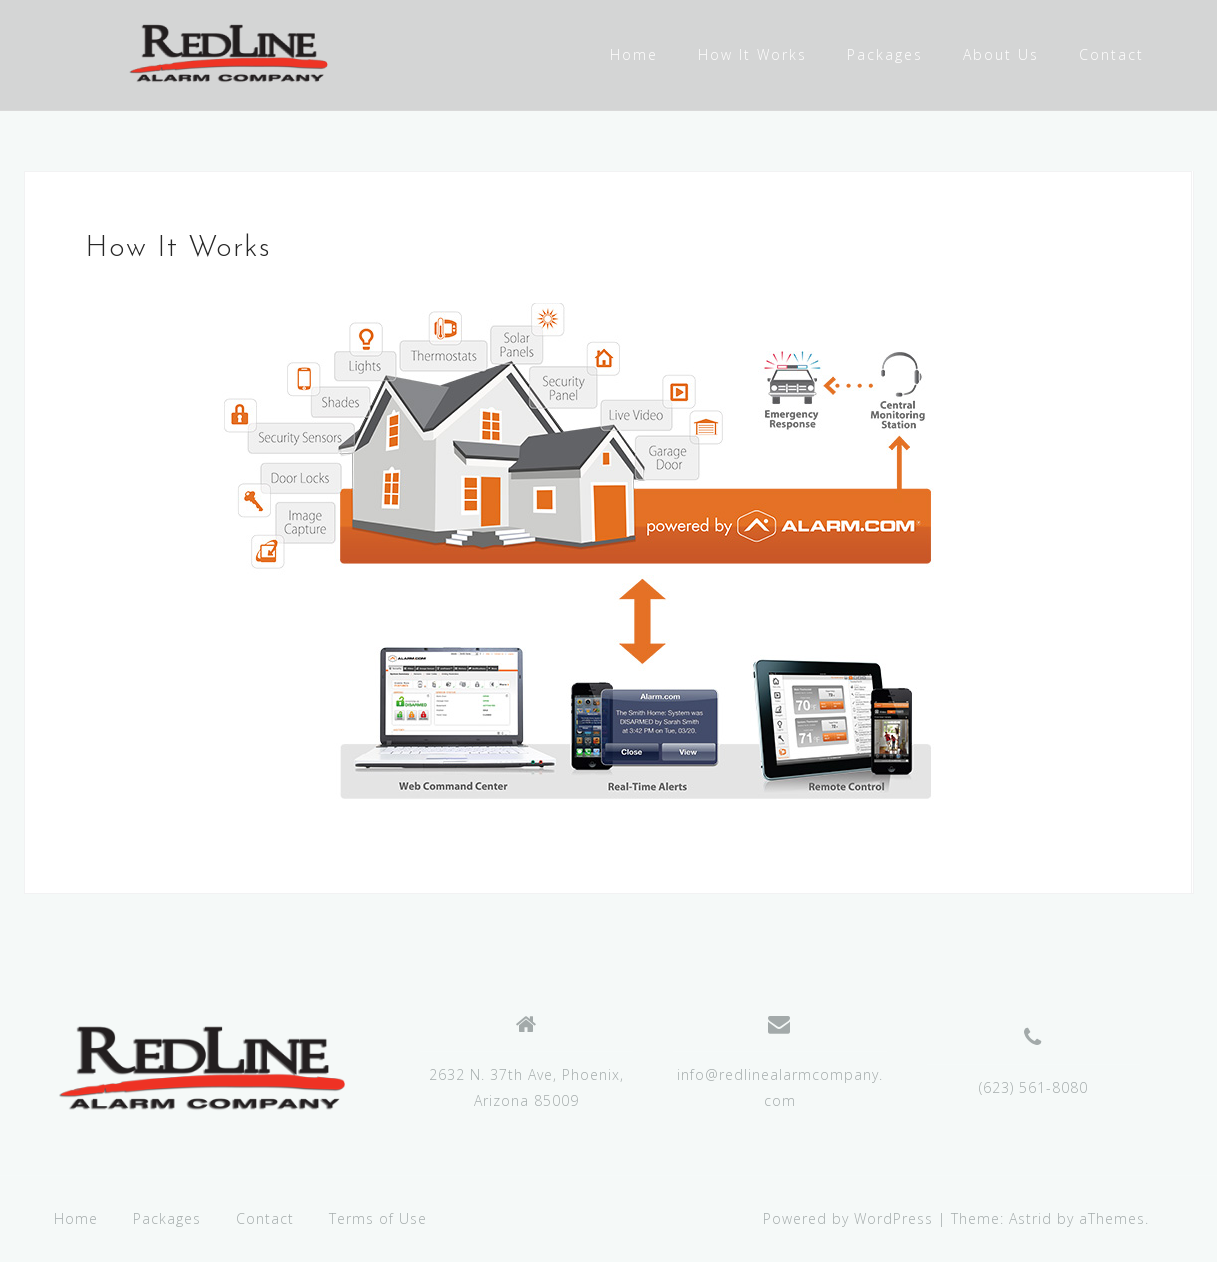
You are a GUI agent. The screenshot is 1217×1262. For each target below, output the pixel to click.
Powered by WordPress (848, 1218)
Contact (1111, 54)
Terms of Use (378, 1218)
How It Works (752, 54)
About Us (1001, 54)
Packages (885, 54)
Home (634, 54)
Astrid (1030, 1218)
